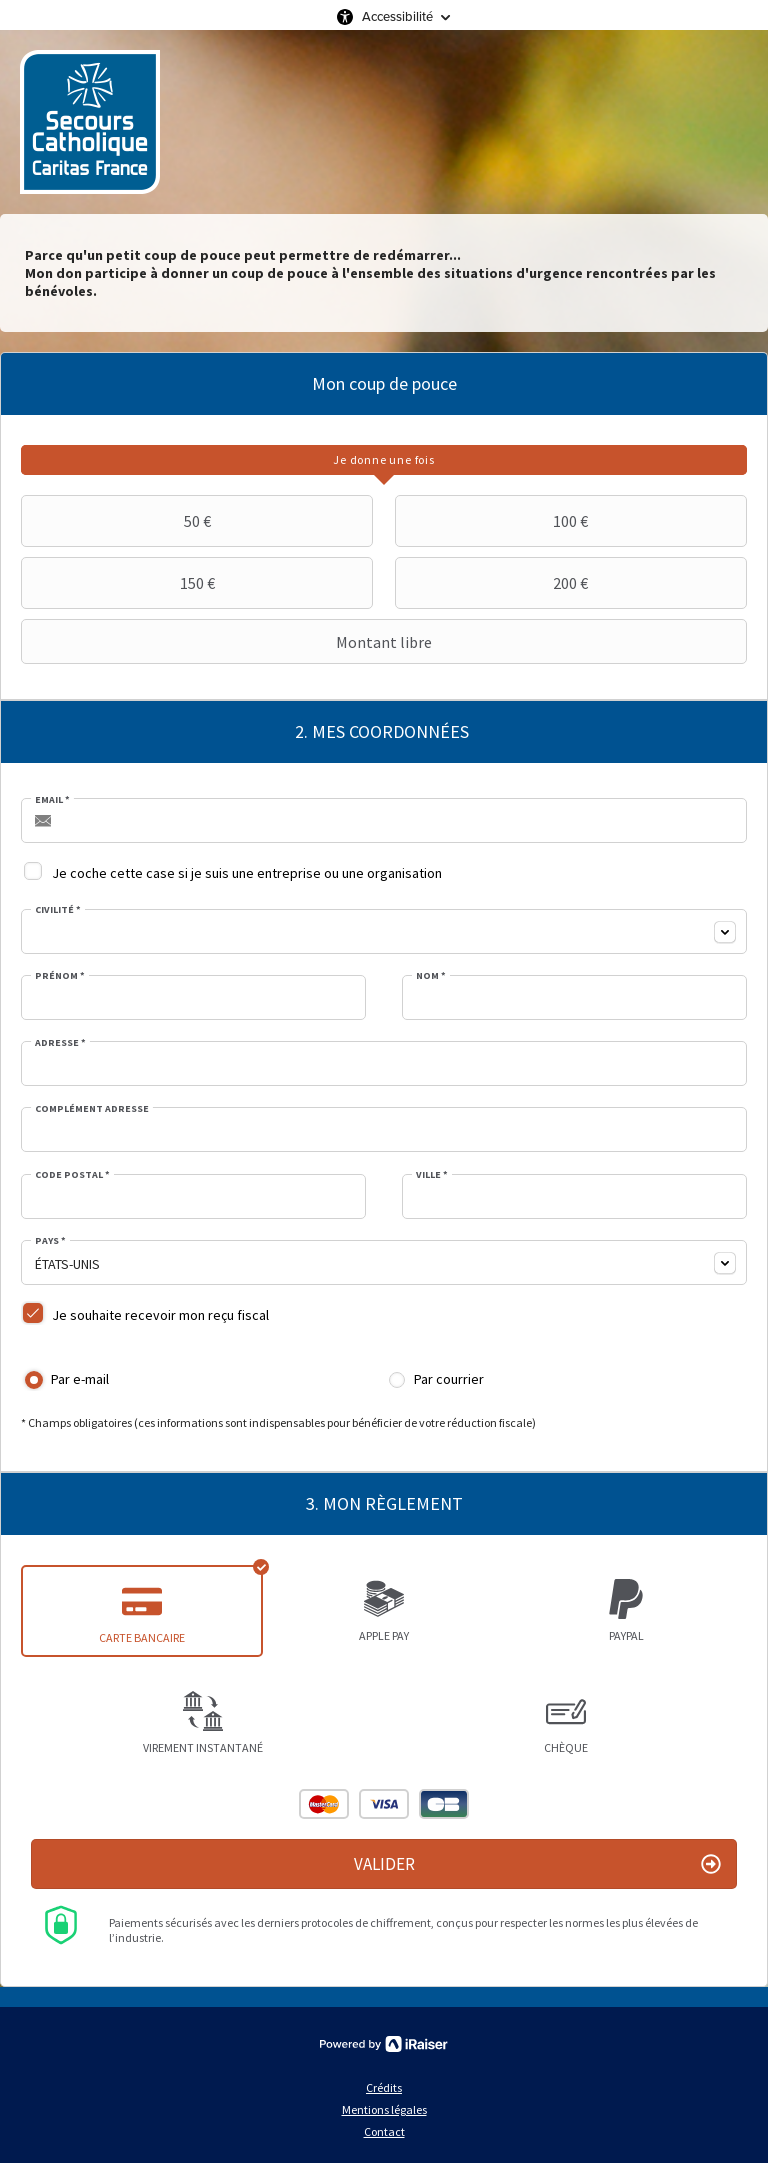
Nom (431, 976)
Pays (50, 1241)
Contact (384, 2131)
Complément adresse (92, 1109)
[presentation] (384, 460)
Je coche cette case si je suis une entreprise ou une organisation (247, 873)
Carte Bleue (444, 1804)
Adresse (60, 1043)
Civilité (58, 910)
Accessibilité (397, 16)
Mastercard (324, 1804)
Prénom (60, 976)
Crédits (384, 2087)
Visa (384, 1804)
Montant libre (229, 642)
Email (52, 800)
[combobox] (384, 931)
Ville (432, 1175)
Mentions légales (384, 2109)
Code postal (72, 1175)
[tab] (384, 460)
